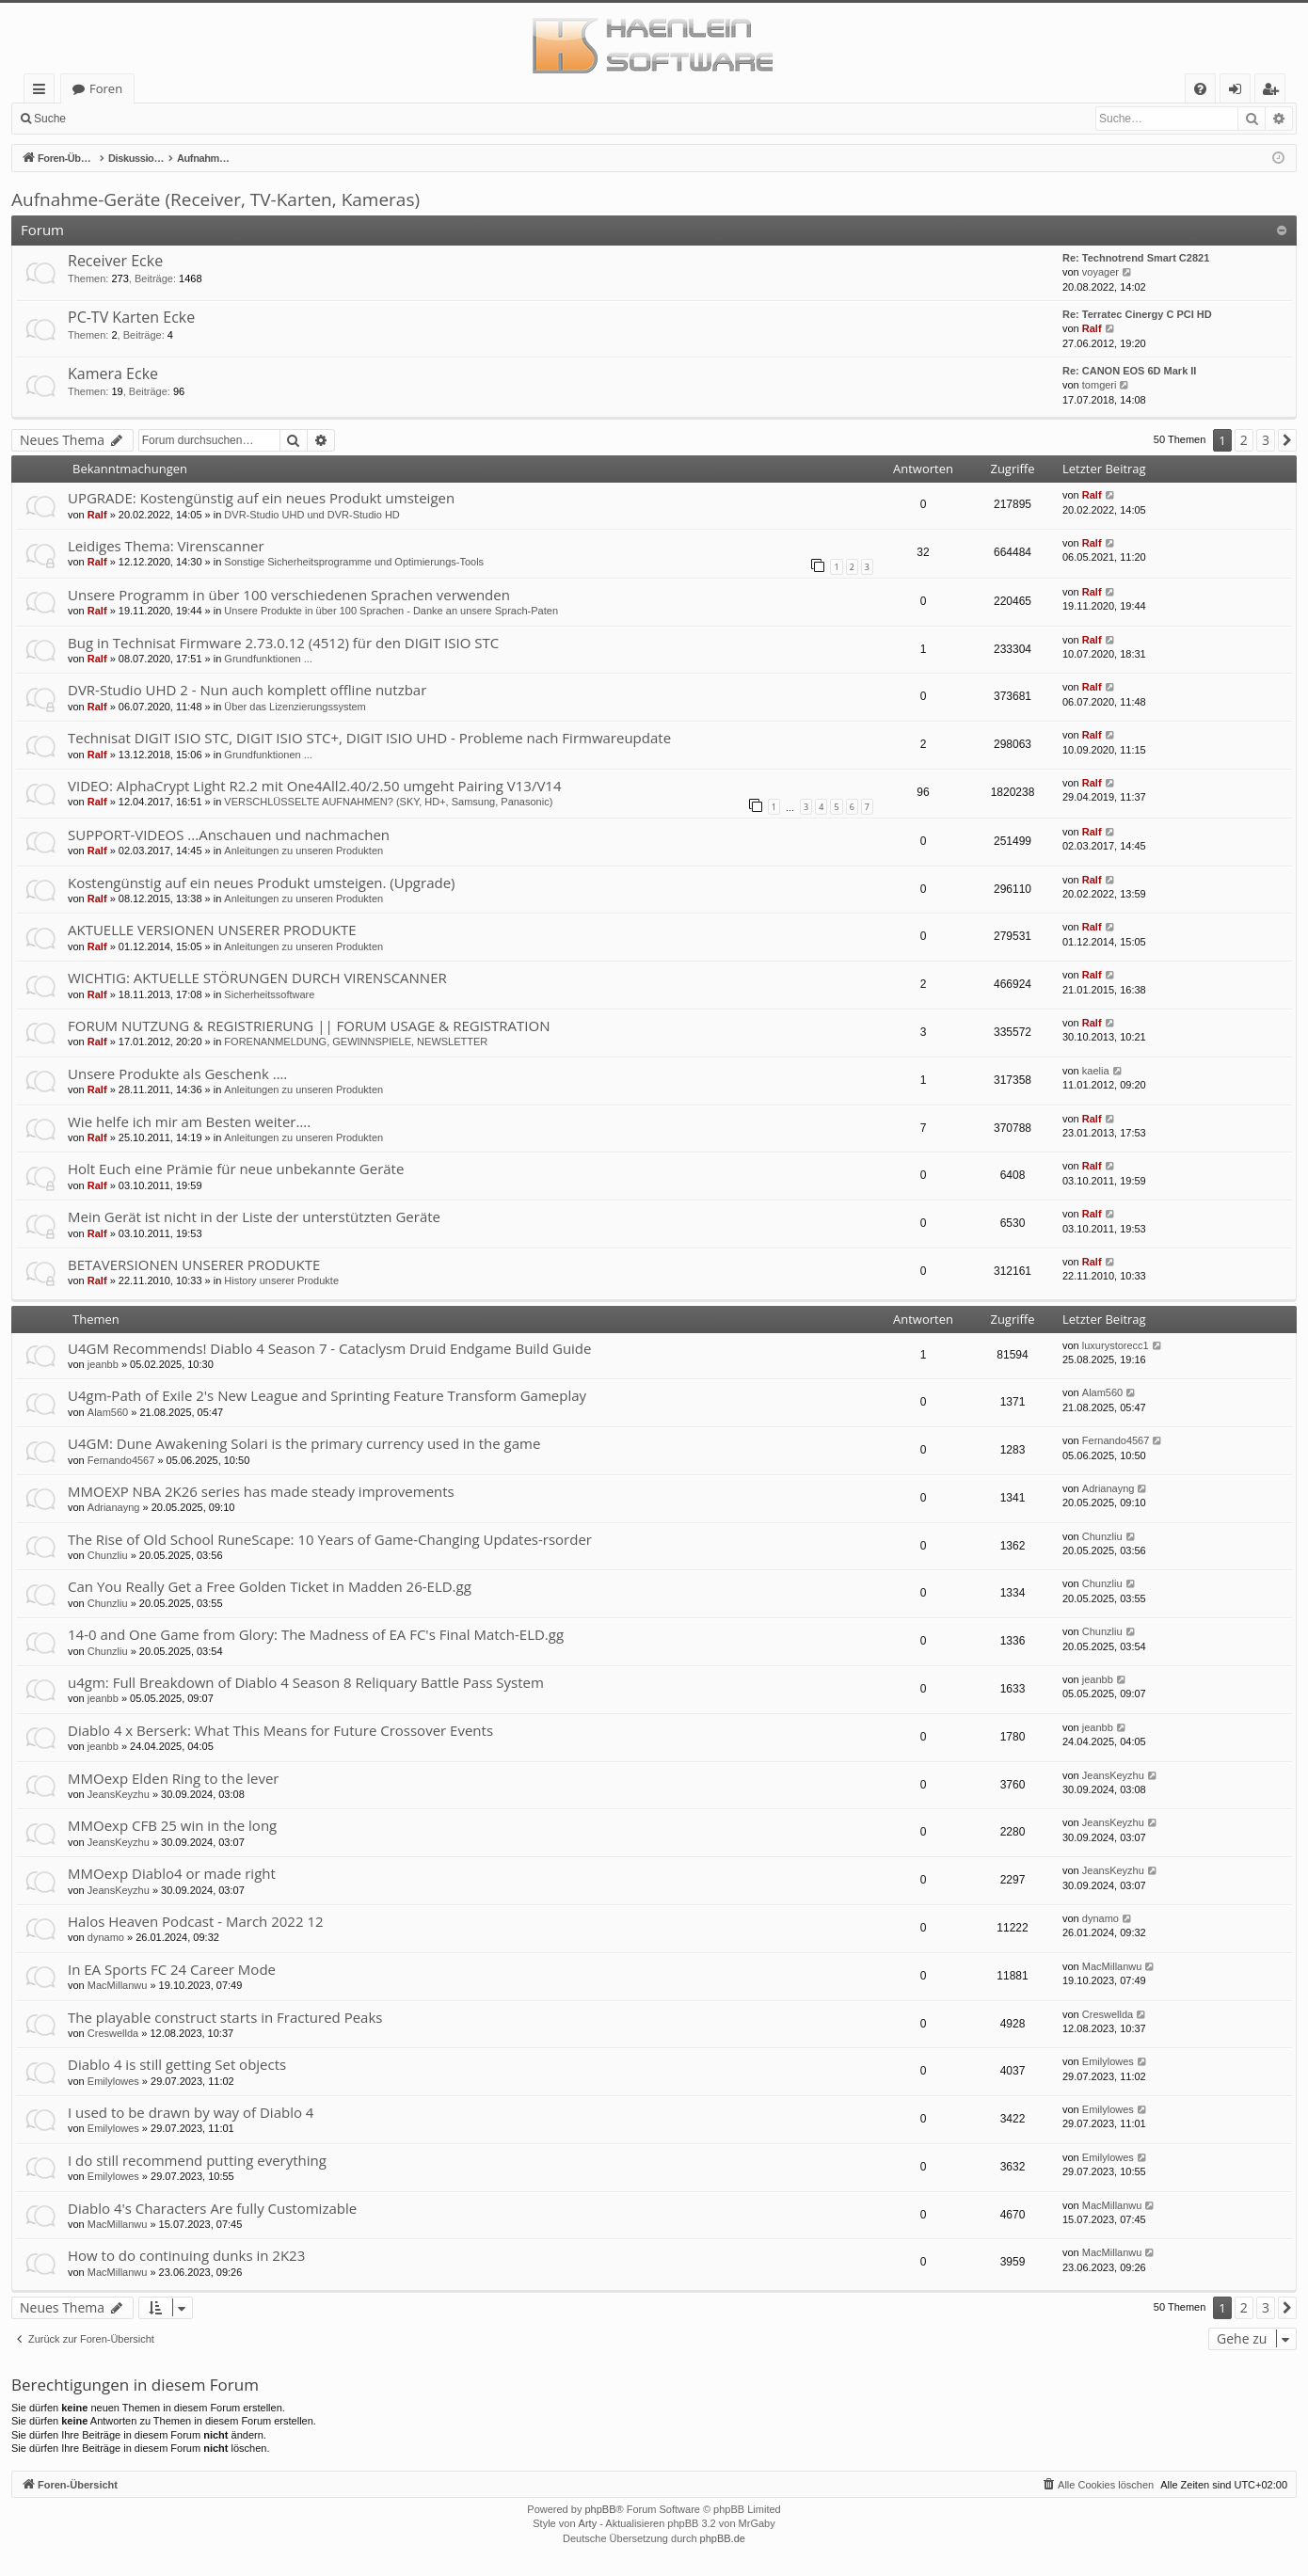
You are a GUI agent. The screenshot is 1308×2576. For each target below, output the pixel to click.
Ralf (1092, 328)
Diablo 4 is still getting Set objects (177, 2064)
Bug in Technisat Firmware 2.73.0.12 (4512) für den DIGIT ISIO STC (283, 642)
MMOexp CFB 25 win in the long (172, 1825)
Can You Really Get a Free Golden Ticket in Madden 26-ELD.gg (269, 1586)
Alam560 (108, 1412)
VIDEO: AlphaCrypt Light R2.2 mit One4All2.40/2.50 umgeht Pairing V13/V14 (314, 785)
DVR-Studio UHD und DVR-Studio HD (311, 514)
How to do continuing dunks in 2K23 (186, 2255)
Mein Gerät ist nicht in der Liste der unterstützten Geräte (254, 1216)
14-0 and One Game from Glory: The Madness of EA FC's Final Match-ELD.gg (316, 1634)
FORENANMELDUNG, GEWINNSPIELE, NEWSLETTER (355, 1041)
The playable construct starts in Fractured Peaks (225, 2017)
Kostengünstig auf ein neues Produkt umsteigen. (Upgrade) (261, 882)
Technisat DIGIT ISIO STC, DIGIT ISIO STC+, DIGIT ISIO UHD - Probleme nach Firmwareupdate (369, 737)
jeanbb (103, 1364)
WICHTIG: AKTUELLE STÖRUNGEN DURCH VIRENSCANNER (257, 977)
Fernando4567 (121, 1460)
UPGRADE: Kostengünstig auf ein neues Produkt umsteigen (261, 497)
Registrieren (202, 118)
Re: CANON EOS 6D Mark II (1129, 370)
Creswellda (113, 2033)
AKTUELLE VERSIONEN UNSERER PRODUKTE (212, 929)
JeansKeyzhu (119, 1794)
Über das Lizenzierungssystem (294, 706)
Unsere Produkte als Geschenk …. (177, 1073)
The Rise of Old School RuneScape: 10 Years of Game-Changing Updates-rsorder (330, 1539)
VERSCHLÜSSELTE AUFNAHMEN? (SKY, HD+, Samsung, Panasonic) (388, 801)
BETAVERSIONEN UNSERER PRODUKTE (194, 1264)
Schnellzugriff (43, 91)
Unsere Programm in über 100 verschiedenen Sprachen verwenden (289, 594)
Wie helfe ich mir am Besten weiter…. (189, 1121)
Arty (588, 2523)
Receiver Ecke (115, 260)
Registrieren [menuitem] (1274, 91)
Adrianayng (114, 1507)
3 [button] (1265, 440)
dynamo (106, 1937)
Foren (105, 88)
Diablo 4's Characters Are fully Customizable (212, 2208)
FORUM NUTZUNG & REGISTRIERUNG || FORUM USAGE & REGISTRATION (309, 1025)
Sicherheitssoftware (269, 994)
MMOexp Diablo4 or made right (172, 1873)
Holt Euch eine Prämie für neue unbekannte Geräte (236, 1168)
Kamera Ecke (113, 373)
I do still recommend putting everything (197, 2160)
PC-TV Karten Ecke (131, 317)
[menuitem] (1200, 88)
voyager (1100, 272)
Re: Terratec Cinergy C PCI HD (1137, 314)
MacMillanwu (118, 1985)
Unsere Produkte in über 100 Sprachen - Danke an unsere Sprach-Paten (391, 610)
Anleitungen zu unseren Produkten (303, 850)
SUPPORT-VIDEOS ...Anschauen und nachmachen (229, 834)
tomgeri (1099, 384)
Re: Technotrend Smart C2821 (1135, 257)
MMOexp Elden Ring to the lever (173, 1778)
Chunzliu (108, 1555)
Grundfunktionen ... (268, 658)
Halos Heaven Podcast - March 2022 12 (196, 1921)
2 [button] (1244, 440)
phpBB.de (722, 2538)
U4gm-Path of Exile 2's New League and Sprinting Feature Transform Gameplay (327, 1395)
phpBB (599, 2509)
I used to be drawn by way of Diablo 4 (190, 2112)
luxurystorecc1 (1115, 1345)
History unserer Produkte (281, 1280)
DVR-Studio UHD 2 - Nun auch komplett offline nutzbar (247, 689)
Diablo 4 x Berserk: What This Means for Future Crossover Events (280, 1730)
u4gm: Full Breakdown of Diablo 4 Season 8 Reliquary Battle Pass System (306, 1682)
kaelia (1095, 1070)
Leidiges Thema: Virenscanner (166, 545)
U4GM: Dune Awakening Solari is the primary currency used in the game (304, 1443)
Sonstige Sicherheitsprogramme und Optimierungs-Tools (354, 561)
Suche (50, 118)
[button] (1287, 440)
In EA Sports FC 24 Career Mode (172, 1969)
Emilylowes (113, 2081)
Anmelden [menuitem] (1240, 91)
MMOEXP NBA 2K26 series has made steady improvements (261, 1491)
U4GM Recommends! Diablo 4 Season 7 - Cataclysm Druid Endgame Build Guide (329, 1348)
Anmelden (118, 118)
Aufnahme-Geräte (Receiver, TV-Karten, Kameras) (215, 199)
